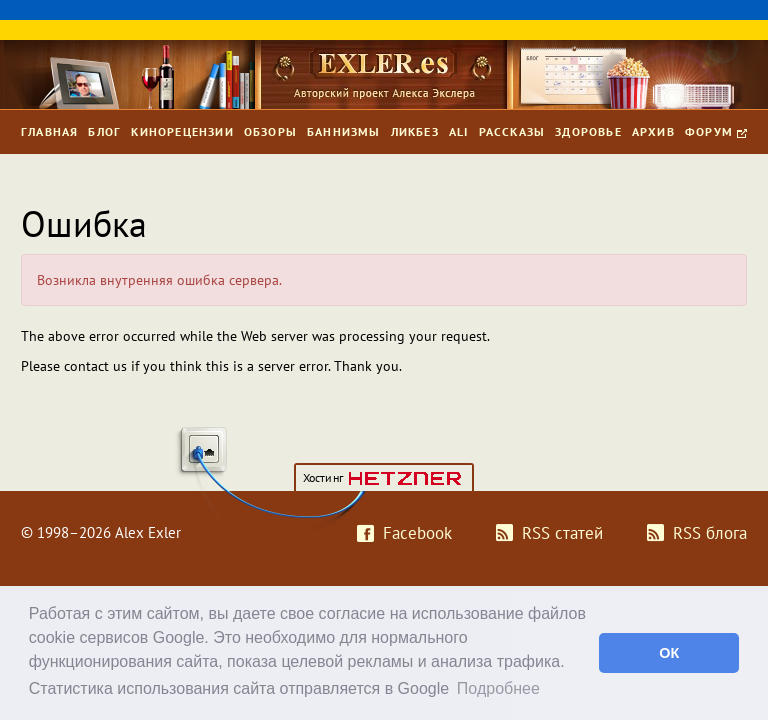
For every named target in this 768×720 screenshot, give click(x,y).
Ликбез (415, 131)
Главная (49, 131)
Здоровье (588, 131)
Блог (104, 131)
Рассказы (512, 131)
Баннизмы (344, 131)
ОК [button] (669, 653)
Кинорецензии (182, 131)
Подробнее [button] (498, 688)
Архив (653, 131)
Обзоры (270, 131)
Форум (716, 131)
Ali (459, 131)
